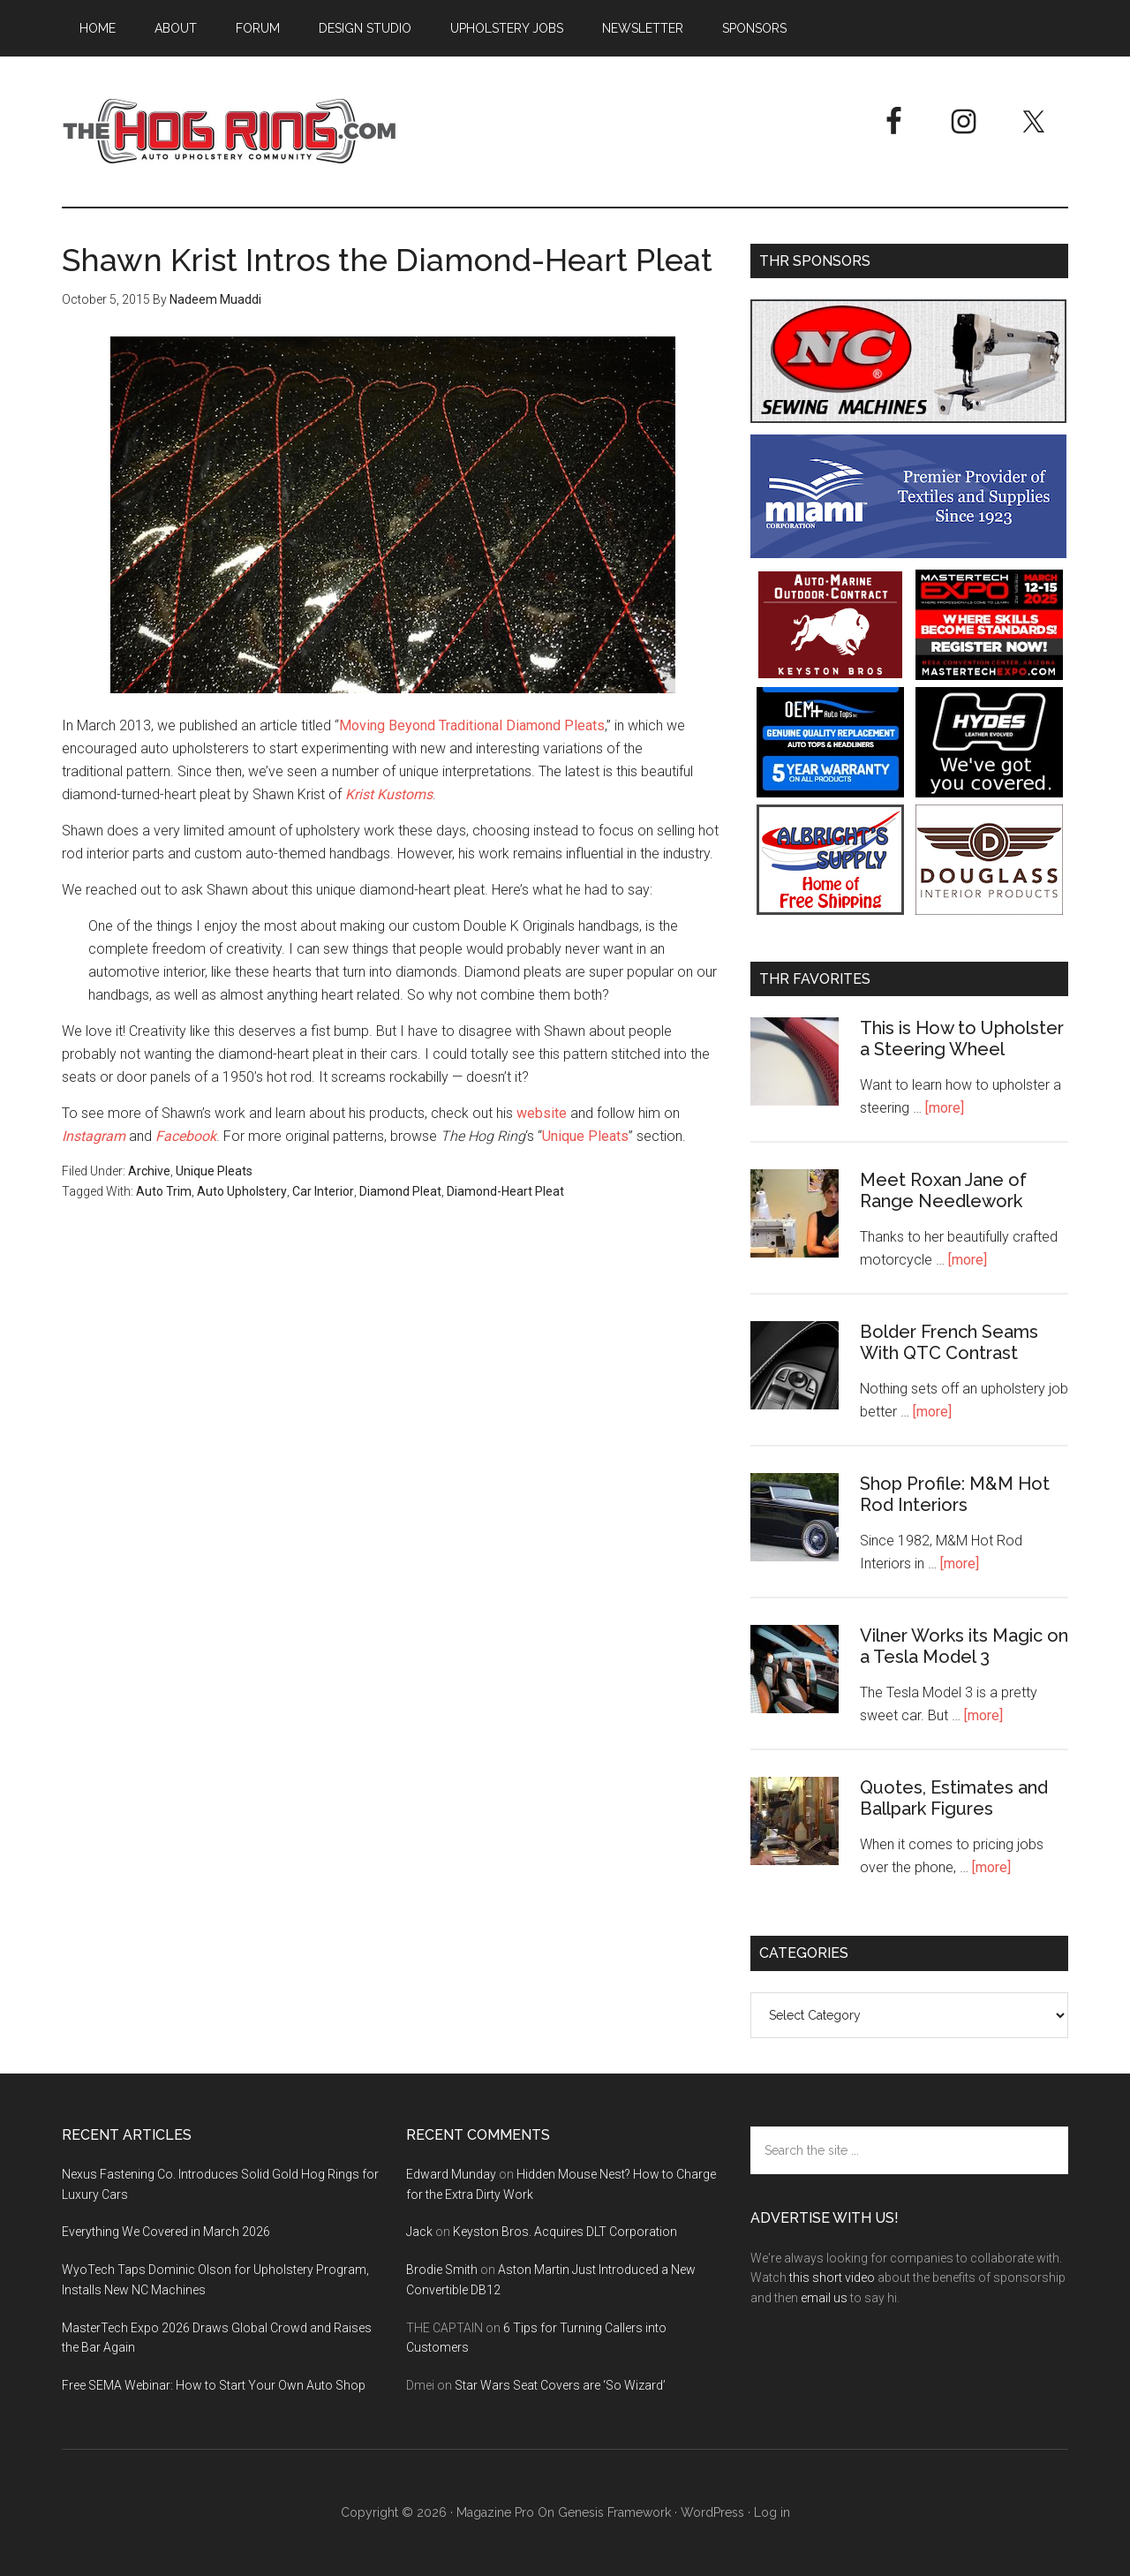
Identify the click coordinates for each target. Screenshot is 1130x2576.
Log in (772, 2512)
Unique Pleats (585, 1136)
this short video (832, 2277)
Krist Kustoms (389, 794)
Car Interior (323, 1191)
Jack (419, 2232)
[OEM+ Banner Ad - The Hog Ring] (830, 792)
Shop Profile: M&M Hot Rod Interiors (955, 1494)
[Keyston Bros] (830, 675)
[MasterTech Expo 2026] (989, 675)
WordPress (712, 2512)
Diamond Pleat (400, 1191)
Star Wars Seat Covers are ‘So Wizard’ (560, 2385)
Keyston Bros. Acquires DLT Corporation (565, 2232)
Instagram (93, 1136)
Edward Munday (451, 2174)
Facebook (185, 1136)
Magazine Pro (495, 2512)
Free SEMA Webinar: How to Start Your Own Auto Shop (213, 2385)
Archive (149, 1171)
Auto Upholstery (242, 1191)
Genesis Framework (614, 2512)
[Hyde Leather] (989, 792)
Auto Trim (164, 1191)
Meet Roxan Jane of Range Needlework (943, 1190)
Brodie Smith (442, 2269)
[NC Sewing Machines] (908, 418)
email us (824, 2298)
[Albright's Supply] (830, 910)
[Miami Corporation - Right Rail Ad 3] (908, 553)
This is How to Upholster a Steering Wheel (962, 1038)
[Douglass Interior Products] (989, 910)
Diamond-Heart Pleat (505, 1191)
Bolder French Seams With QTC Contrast (949, 1342)
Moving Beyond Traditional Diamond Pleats (472, 725)
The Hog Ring (229, 131)
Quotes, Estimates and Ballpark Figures (954, 1798)
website (541, 1113)
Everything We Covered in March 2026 (166, 2232)
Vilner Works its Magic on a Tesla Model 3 (964, 1646)
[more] (944, 1107)
